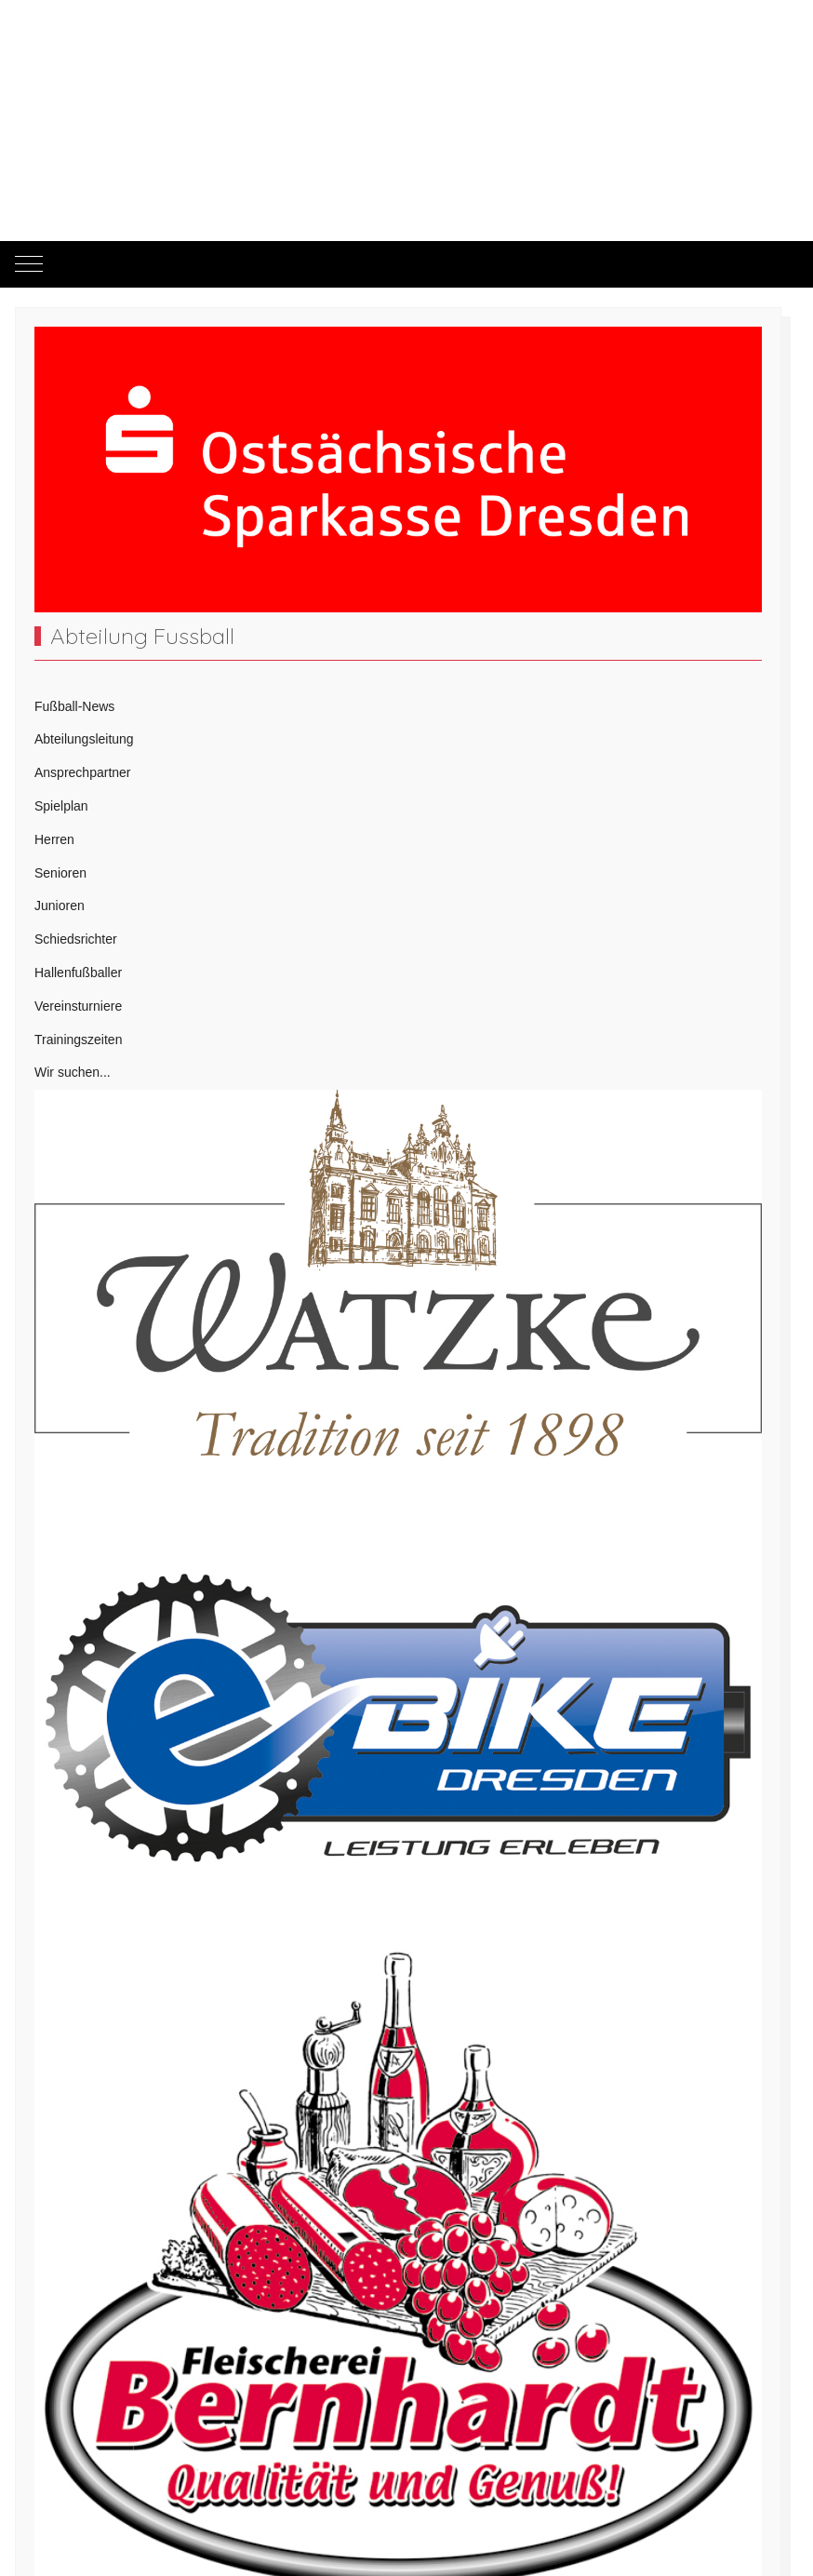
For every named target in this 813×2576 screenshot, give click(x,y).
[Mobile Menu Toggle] (29, 264)
